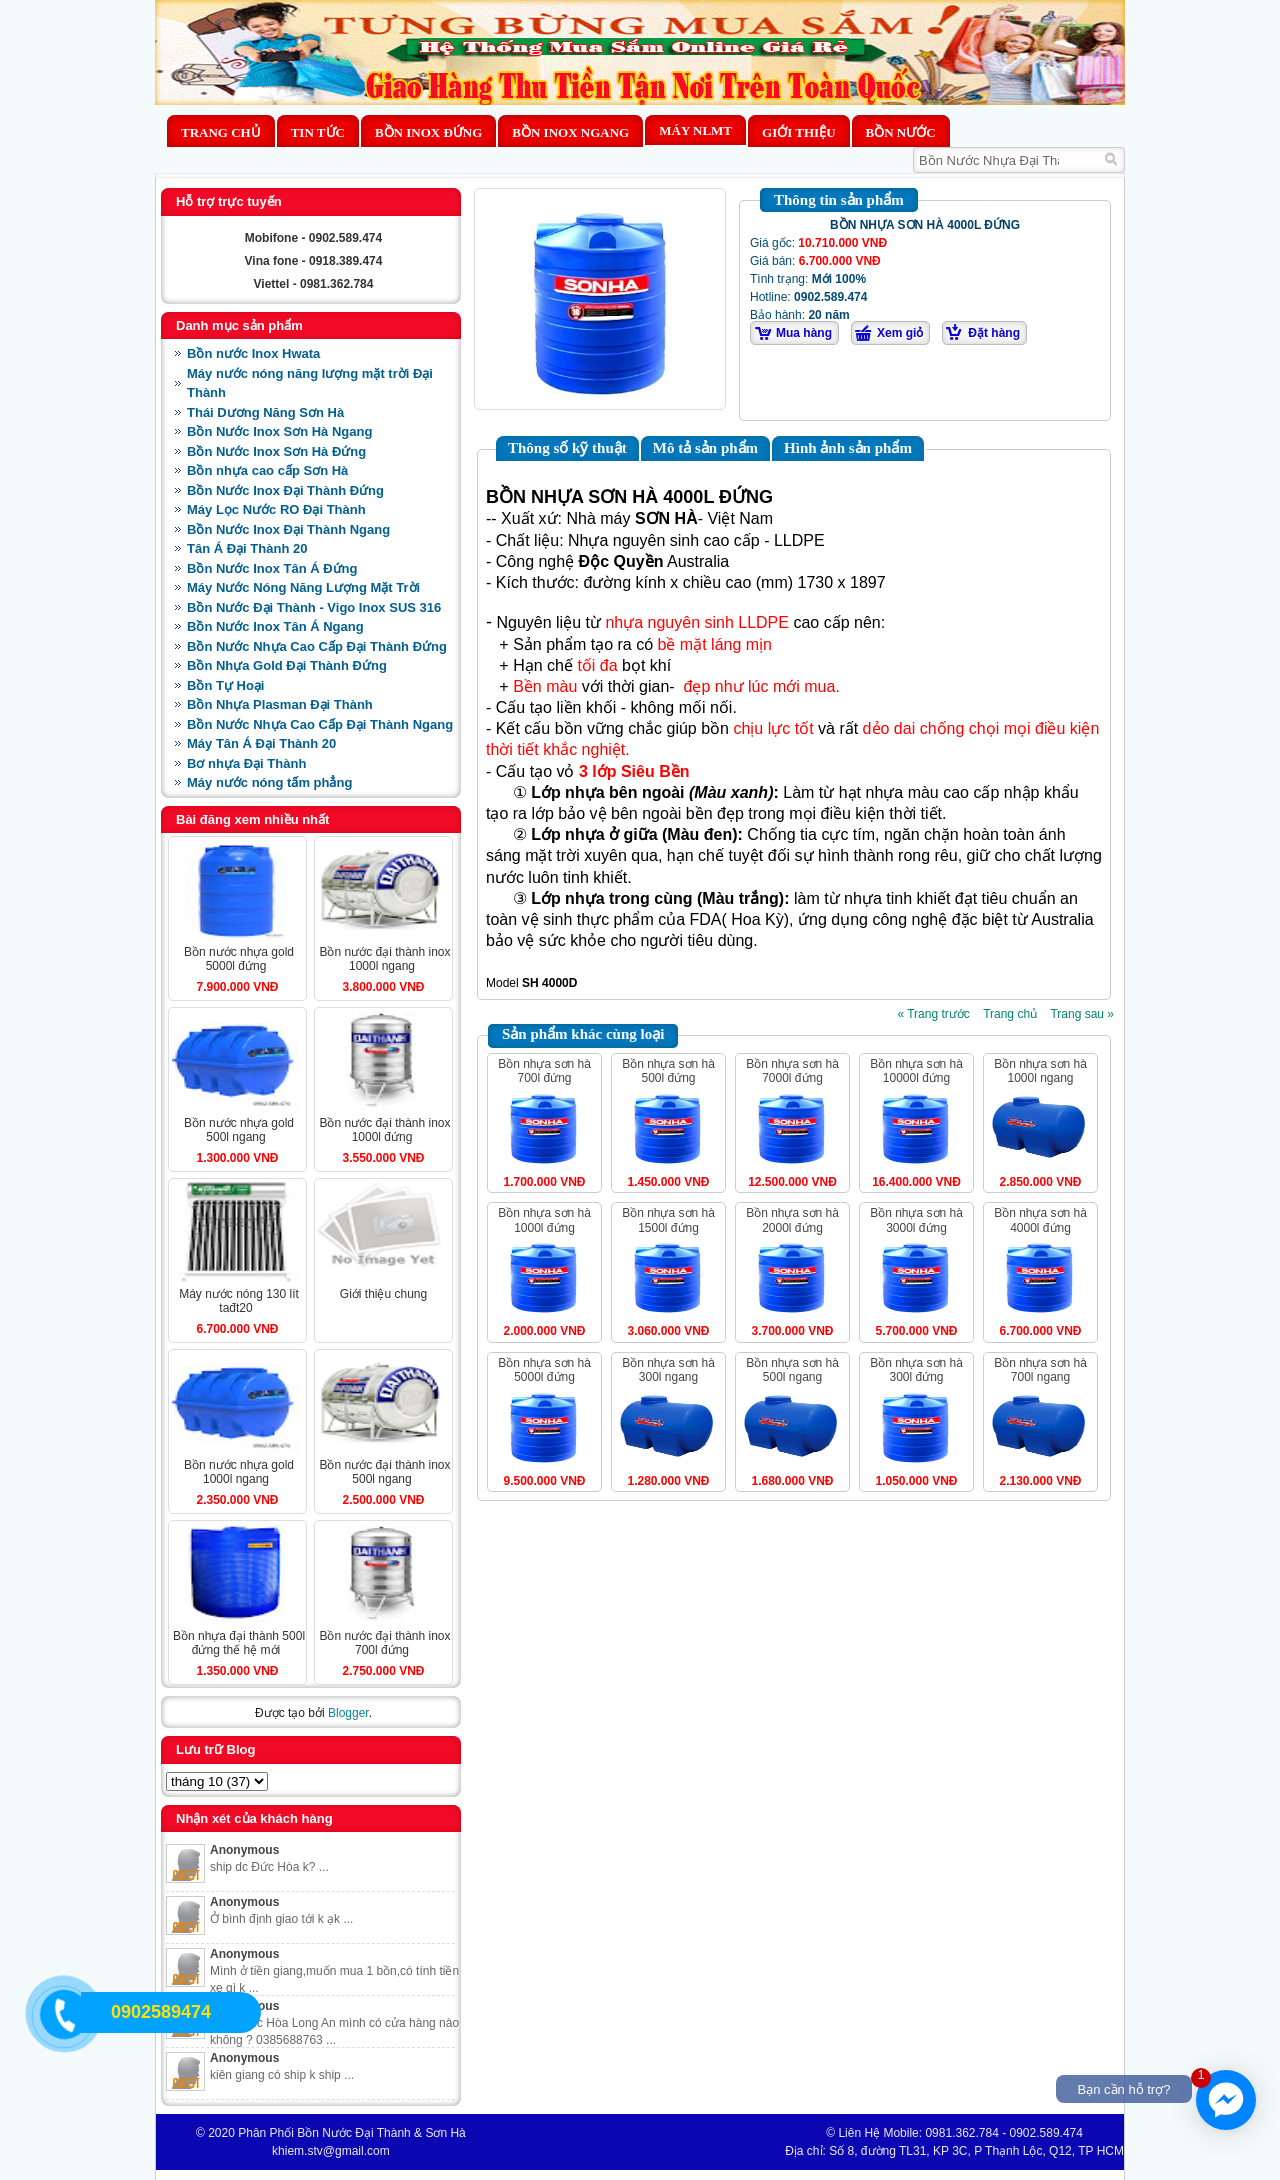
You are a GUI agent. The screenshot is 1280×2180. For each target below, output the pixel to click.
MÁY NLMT (695, 130)
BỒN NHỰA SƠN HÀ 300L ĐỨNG (916, 1370)
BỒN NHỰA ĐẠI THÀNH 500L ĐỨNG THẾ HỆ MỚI (239, 1643)
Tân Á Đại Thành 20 (247, 548)
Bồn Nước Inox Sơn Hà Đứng (276, 451)
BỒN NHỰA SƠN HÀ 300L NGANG (668, 1370)
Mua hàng (804, 333)
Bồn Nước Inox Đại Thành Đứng (285, 490)
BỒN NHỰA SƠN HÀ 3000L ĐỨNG (916, 1220)
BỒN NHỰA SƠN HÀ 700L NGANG (1040, 1370)
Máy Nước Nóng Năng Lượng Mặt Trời (303, 587)
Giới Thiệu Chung (383, 1294)
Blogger (348, 1713)
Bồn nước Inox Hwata (253, 353)
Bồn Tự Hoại (225, 685)
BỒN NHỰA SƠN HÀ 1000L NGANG (1040, 1071)
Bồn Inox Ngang (570, 132)
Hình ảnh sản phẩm (848, 448)
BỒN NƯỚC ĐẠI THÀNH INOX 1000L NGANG (384, 959)
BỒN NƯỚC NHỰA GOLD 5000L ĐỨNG (239, 959)
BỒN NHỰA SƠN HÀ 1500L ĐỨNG (668, 1220)
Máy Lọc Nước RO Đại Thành (276, 509)
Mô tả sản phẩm (705, 448)
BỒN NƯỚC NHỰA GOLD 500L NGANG (239, 1130)
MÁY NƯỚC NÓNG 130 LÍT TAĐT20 (239, 1301)
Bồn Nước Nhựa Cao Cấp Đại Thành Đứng (317, 646)
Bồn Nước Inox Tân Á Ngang (275, 626)
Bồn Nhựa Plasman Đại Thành (280, 704)
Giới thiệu (798, 132)
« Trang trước (933, 1014)
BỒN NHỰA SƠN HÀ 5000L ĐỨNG (544, 1370)
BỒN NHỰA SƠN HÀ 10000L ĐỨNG (916, 1071)
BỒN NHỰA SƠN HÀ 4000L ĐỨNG (1040, 1220)
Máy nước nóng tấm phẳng (269, 782)
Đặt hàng (994, 333)
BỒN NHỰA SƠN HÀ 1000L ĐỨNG (544, 1220)
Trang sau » (1082, 1014)
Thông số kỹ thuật (567, 448)
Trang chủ (221, 132)
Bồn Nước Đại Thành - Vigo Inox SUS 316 (314, 607)
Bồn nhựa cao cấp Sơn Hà (267, 470)
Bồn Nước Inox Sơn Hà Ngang (279, 431)
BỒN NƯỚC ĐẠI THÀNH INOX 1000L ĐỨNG (384, 1130)
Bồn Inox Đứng (428, 132)
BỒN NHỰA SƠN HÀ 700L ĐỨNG (544, 1071)
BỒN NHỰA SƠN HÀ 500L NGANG (792, 1370)
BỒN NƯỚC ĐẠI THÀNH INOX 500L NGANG (384, 1472)
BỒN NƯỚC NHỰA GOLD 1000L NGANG (239, 1472)
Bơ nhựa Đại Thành (246, 763)
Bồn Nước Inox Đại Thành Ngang (288, 529)
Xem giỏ (900, 333)
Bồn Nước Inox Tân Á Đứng (272, 568)
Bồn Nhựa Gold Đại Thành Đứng (287, 665)
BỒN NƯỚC (901, 132)
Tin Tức (318, 132)
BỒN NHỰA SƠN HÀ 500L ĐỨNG (668, 1071)
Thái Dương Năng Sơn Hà (265, 412)
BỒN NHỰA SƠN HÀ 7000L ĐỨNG (792, 1071)
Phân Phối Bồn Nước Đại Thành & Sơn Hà (352, 2133)
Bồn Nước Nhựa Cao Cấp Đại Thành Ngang (320, 724)
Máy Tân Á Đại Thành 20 (261, 743)
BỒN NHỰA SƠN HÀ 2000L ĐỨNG (792, 1220)
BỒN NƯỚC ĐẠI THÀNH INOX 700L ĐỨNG (384, 1643)
